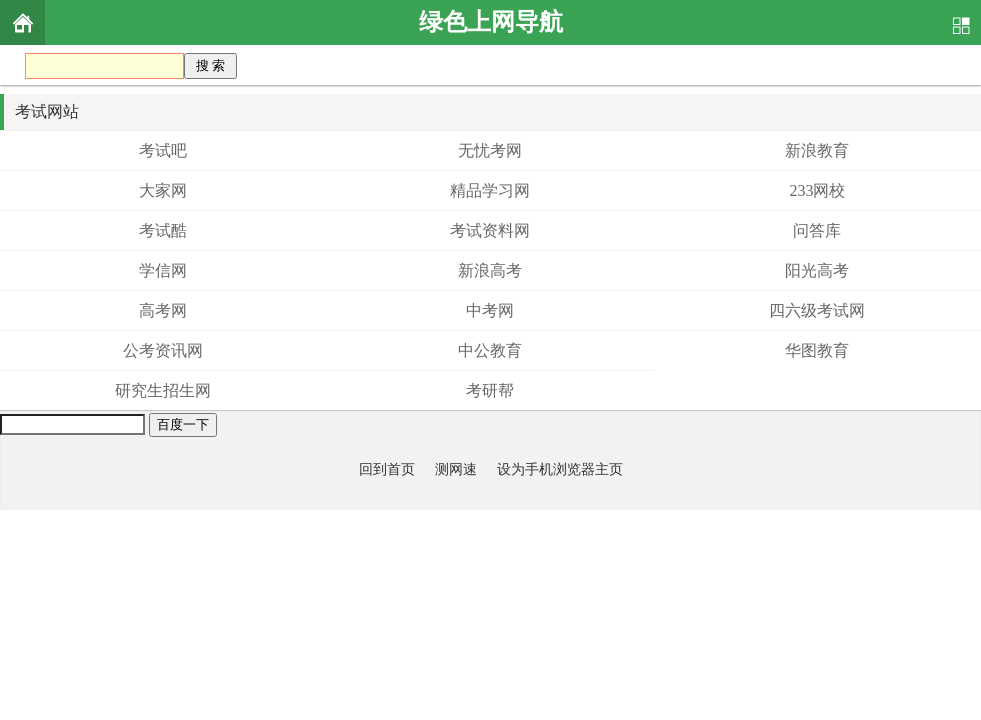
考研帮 (490, 390)
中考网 (490, 310)
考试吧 (163, 150)
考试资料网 (490, 230)
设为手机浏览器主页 (560, 469)
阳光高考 (817, 270)
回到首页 (387, 469)
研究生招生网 (163, 390)
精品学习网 (490, 190)
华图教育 (817, 350)
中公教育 (490, 350)
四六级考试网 (817, 310)
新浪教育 (817, 150)
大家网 (163, 190)
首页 (22, 22)
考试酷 (163, 230)
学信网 (163, 270)
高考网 (163, 310)
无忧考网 (490, 150)
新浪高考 (490, 270)
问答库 (817, 230)
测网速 (456, 469)
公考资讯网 (163, 350)
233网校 (817, 190)
